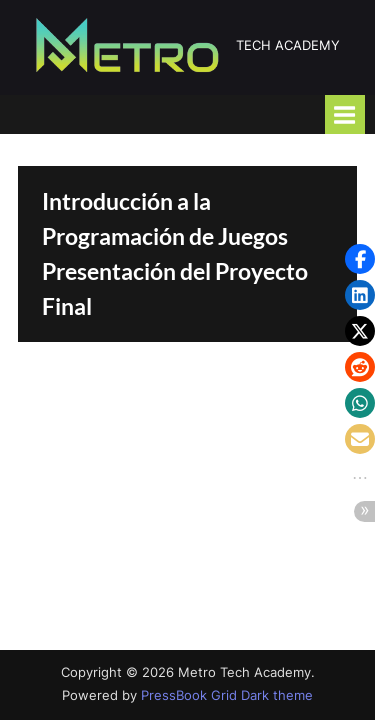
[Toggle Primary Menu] (345, 114)
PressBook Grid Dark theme (227, 695)
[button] (360, 259)
